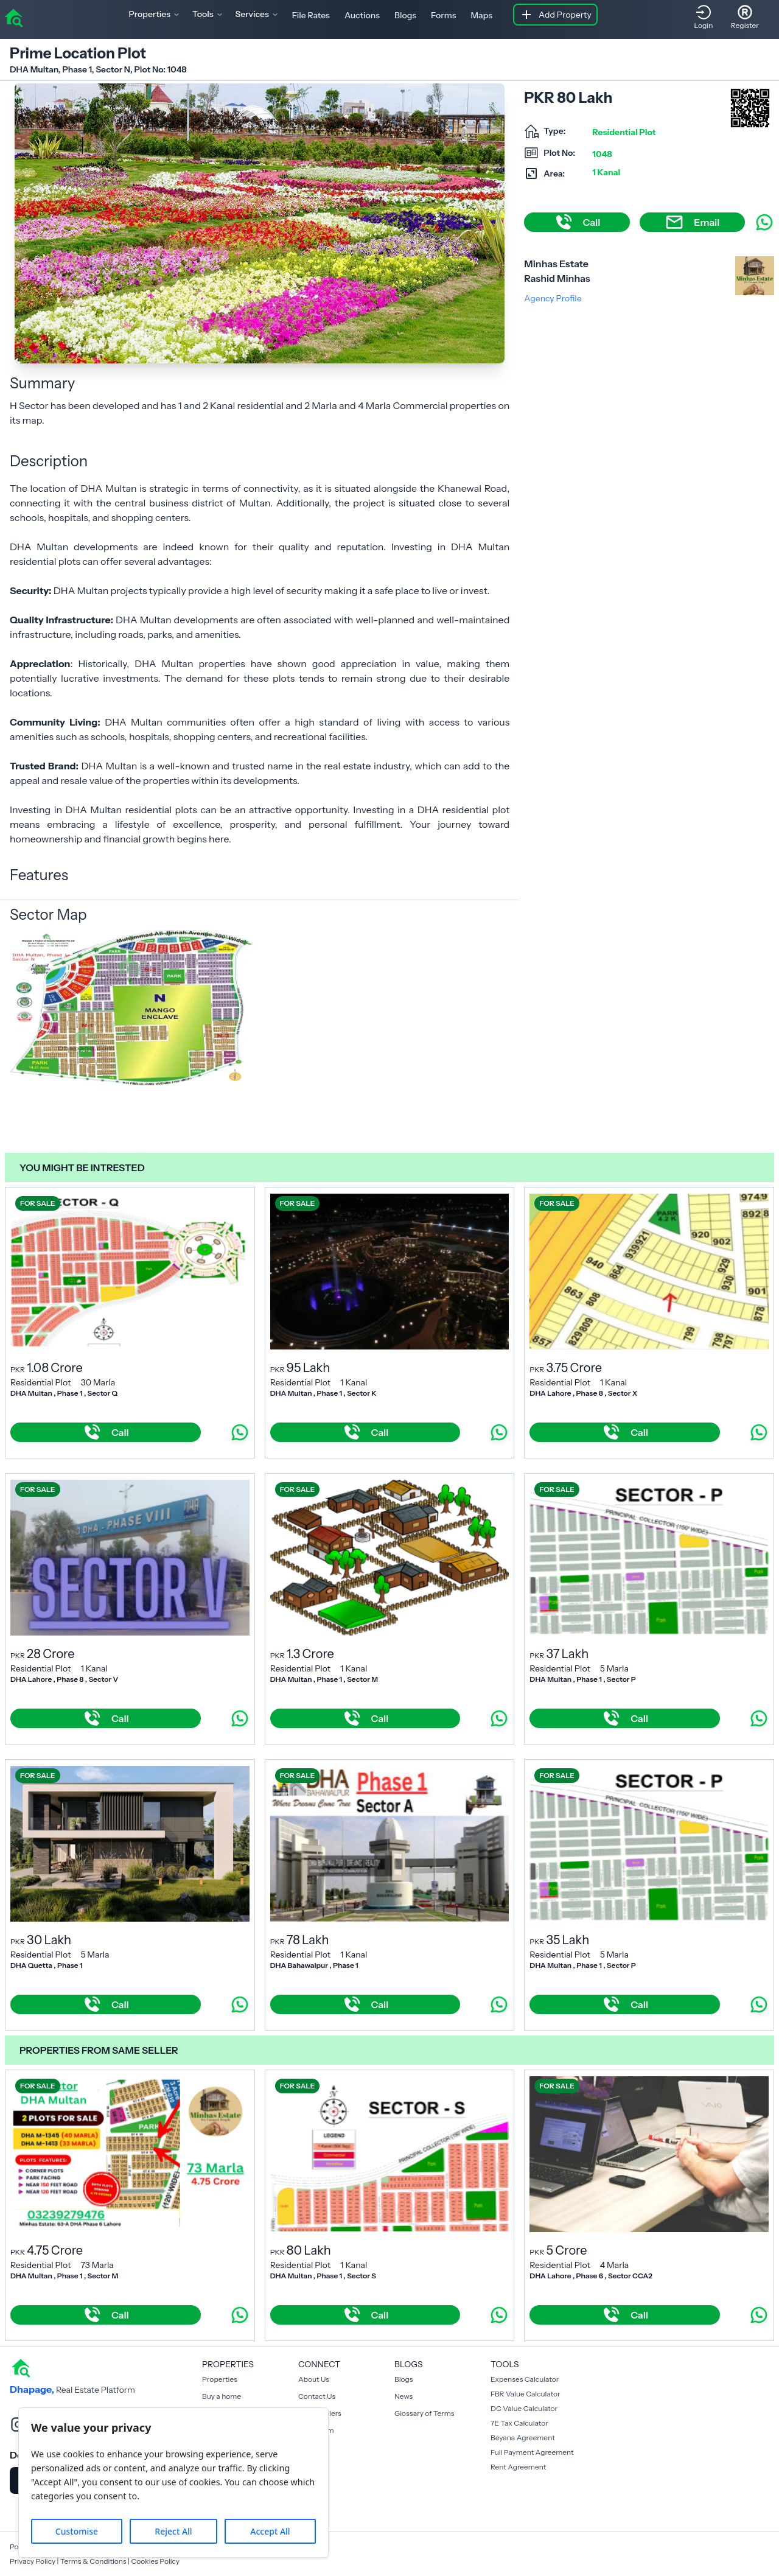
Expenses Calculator (525, 2379)
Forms (443, 15)
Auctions (362, 15)
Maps (481, 15)
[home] (13, 17)
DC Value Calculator (524, 2408)
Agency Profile (552, 298)
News (403, 2396)
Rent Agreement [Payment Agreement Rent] (518, 2466)
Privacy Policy (32, 2561)
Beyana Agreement (523, 2437)
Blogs (405, 15)
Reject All (173, 2531)
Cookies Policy (155, 2561)
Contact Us (316, 2396)
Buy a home (221, 2396)
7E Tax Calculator (519, 2422)
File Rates (311, 15)
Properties (219, 2379)
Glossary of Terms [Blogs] (424, 2413)
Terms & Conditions (93, 2561)
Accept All (270, 2531)
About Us (313, 2379)
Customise (76, 2531)
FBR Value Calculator (526, 2393)
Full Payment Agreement (532, 2452)
